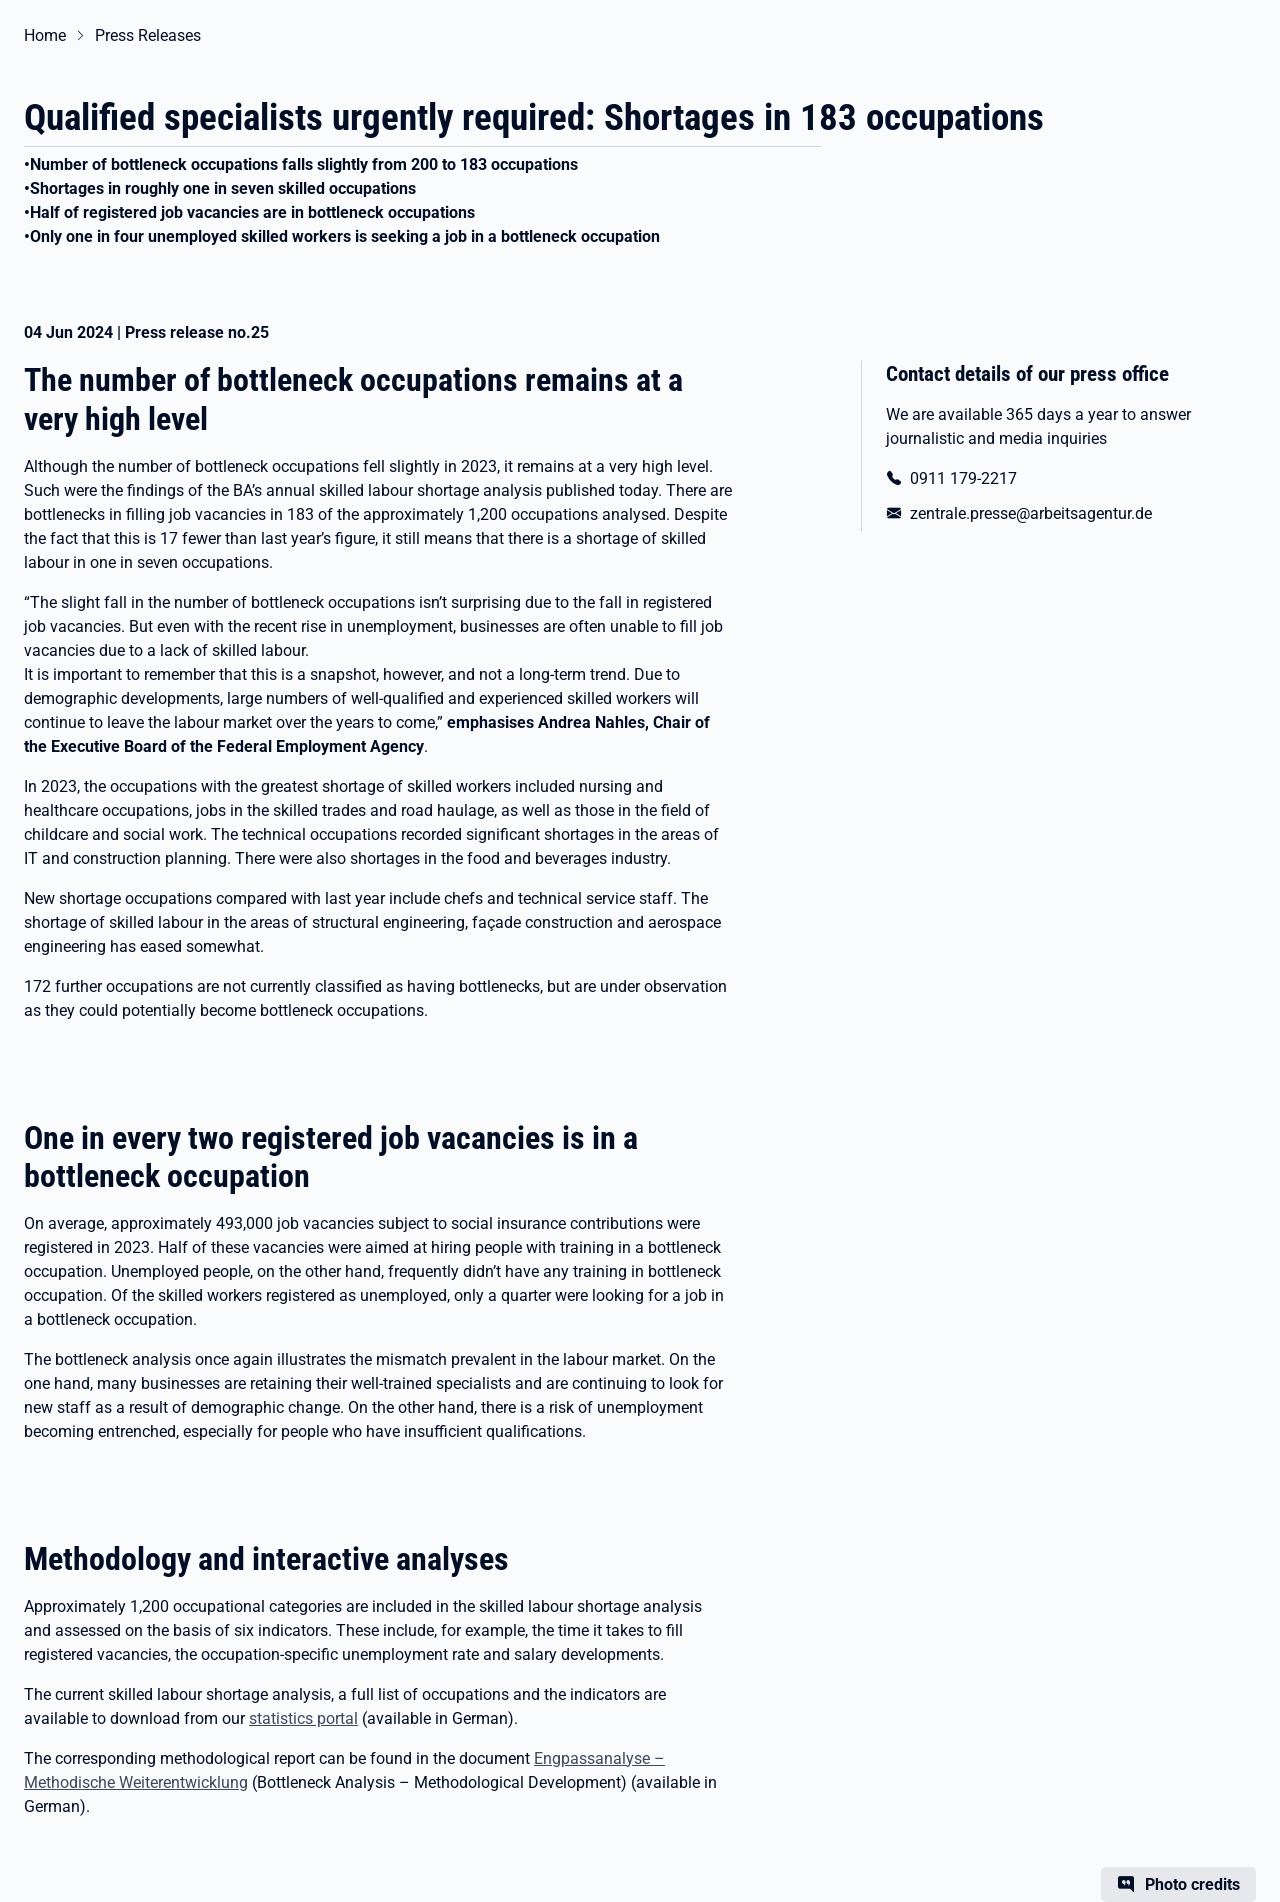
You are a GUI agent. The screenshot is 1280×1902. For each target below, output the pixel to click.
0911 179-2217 (963, 478)
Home (45, 35)
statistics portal (303, 1718)
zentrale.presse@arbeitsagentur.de (1031, 513)
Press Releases (148, 35)
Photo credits (1192, 1884)
